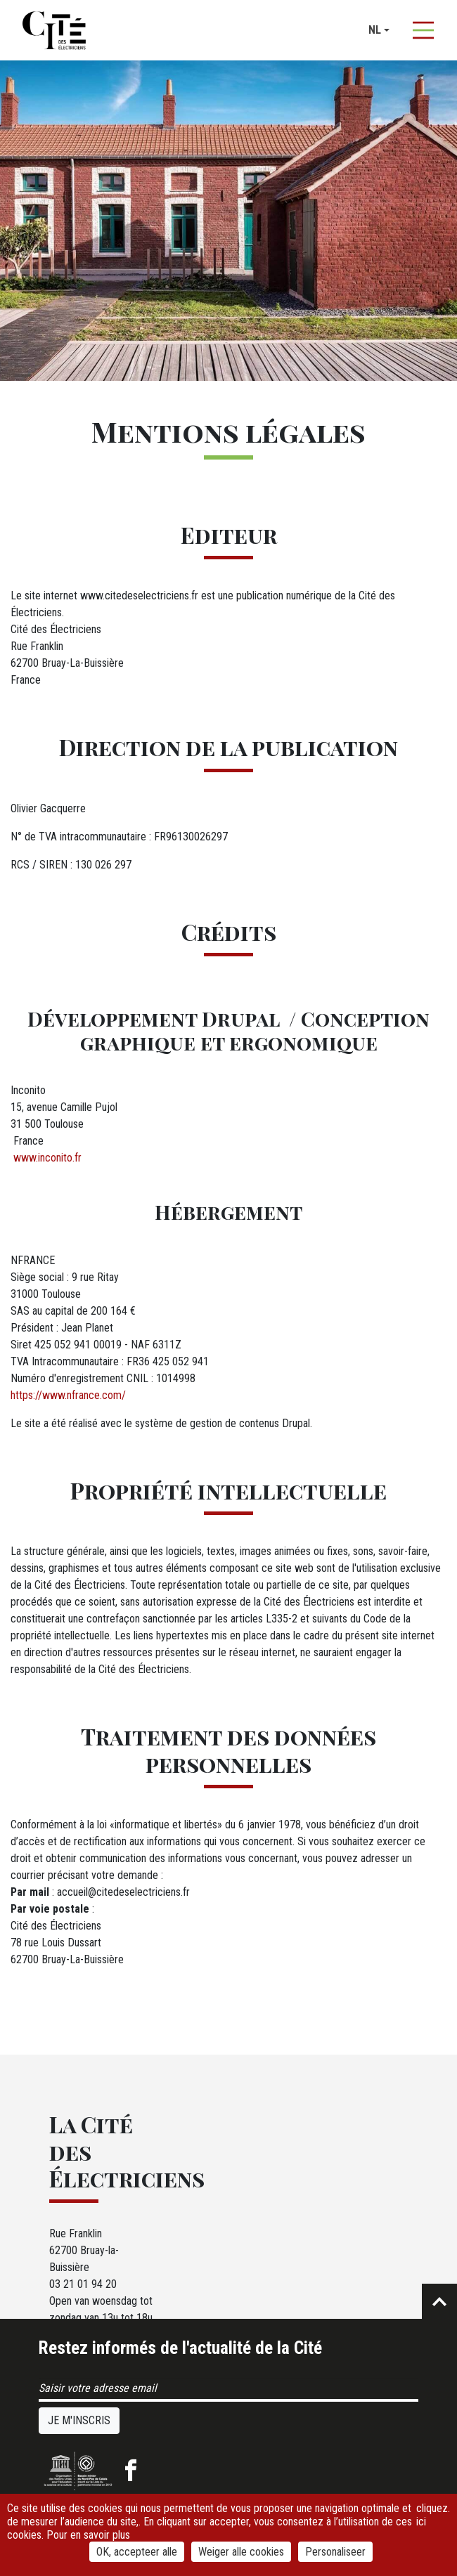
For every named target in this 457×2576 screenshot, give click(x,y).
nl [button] (374, 30)
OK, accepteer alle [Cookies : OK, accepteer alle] (136, 2551)
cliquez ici (432, 2515)
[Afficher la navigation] (423, 30)
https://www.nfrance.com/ (68, 1395)
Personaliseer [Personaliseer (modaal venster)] (335, 2551)
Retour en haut (439, 2301)
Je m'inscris (79, 2420)
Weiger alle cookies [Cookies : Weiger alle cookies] (241, 2551)
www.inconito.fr (46, 1157)
